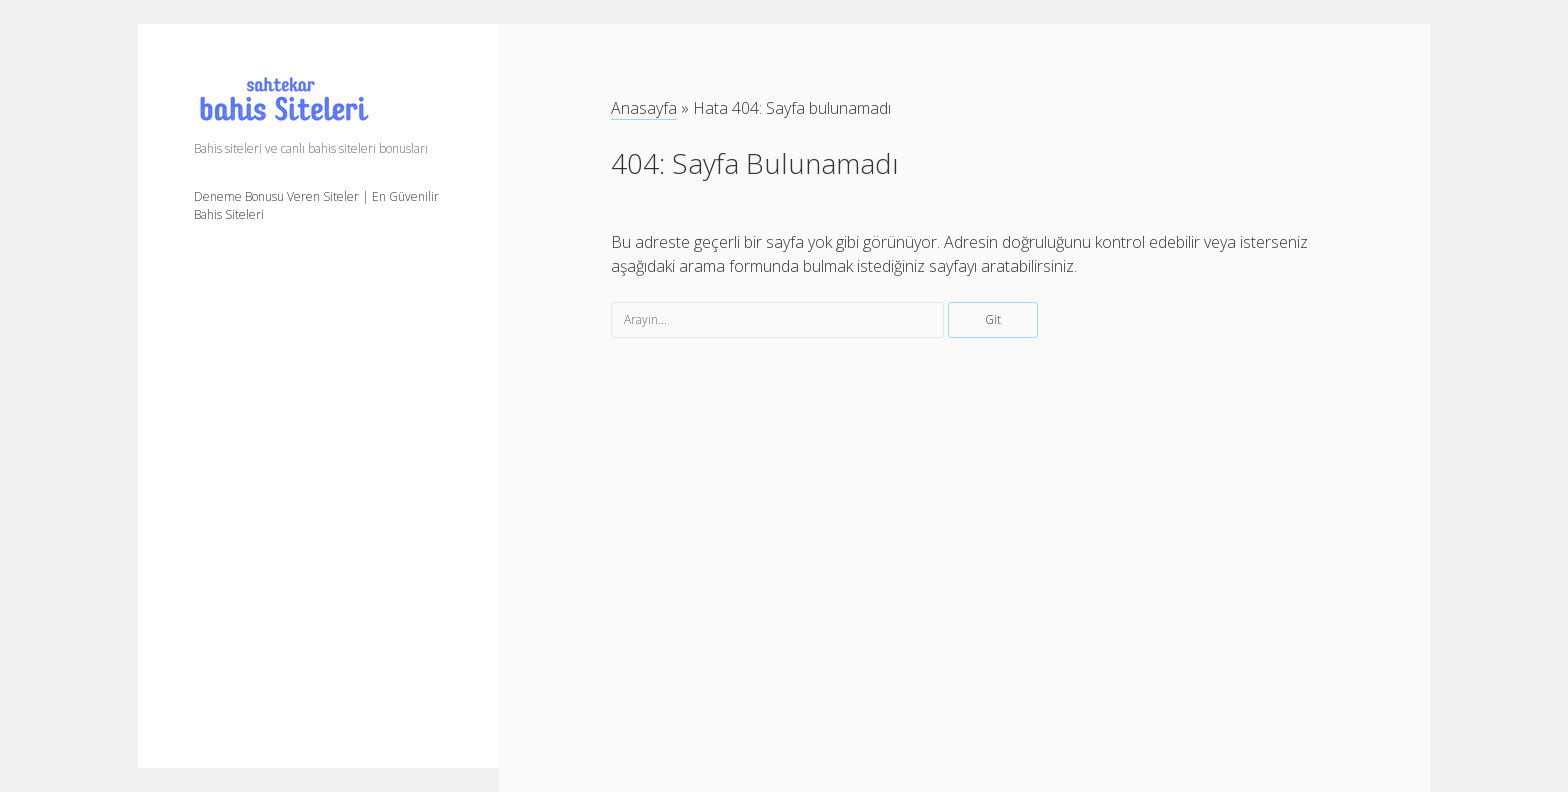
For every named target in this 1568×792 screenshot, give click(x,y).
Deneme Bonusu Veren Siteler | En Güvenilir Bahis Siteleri (316, 205)
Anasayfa (644, 108)
